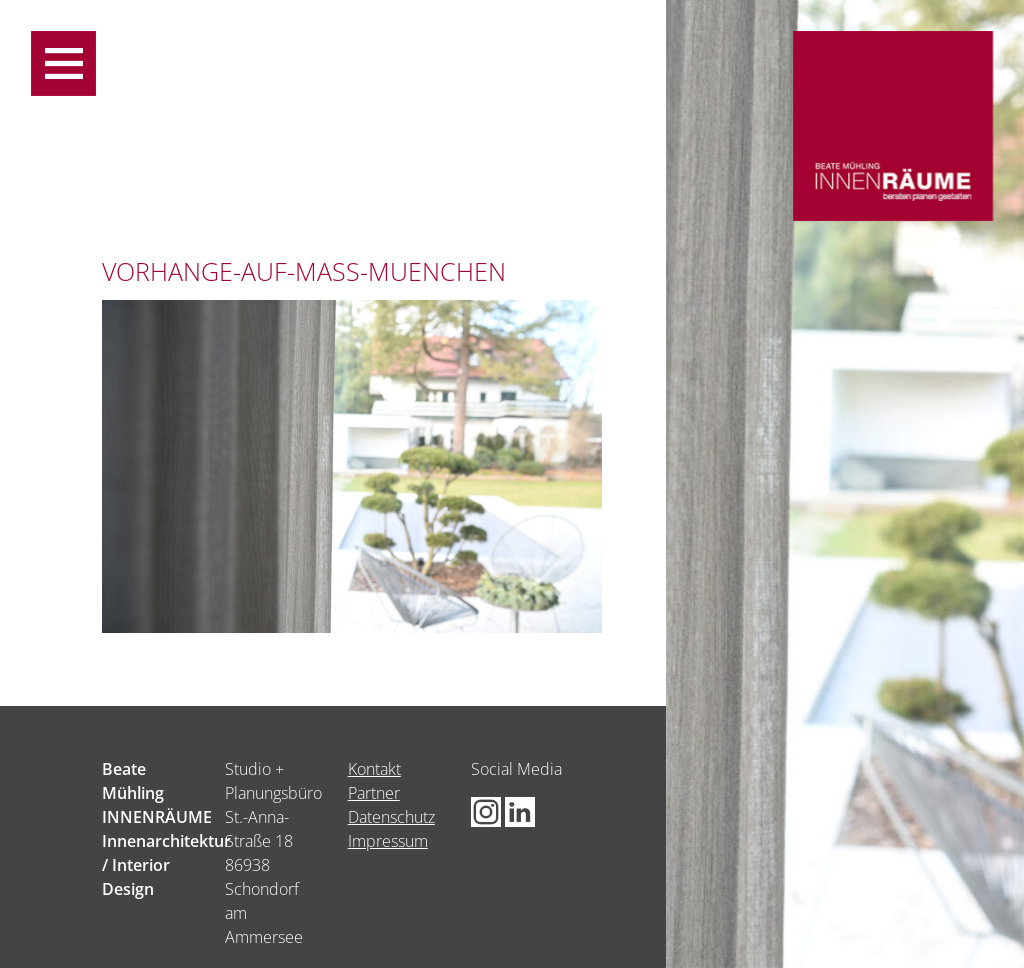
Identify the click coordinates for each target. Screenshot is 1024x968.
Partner (374, 793)
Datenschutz (391, 817)
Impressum (388, 841)
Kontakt (374, 769)
